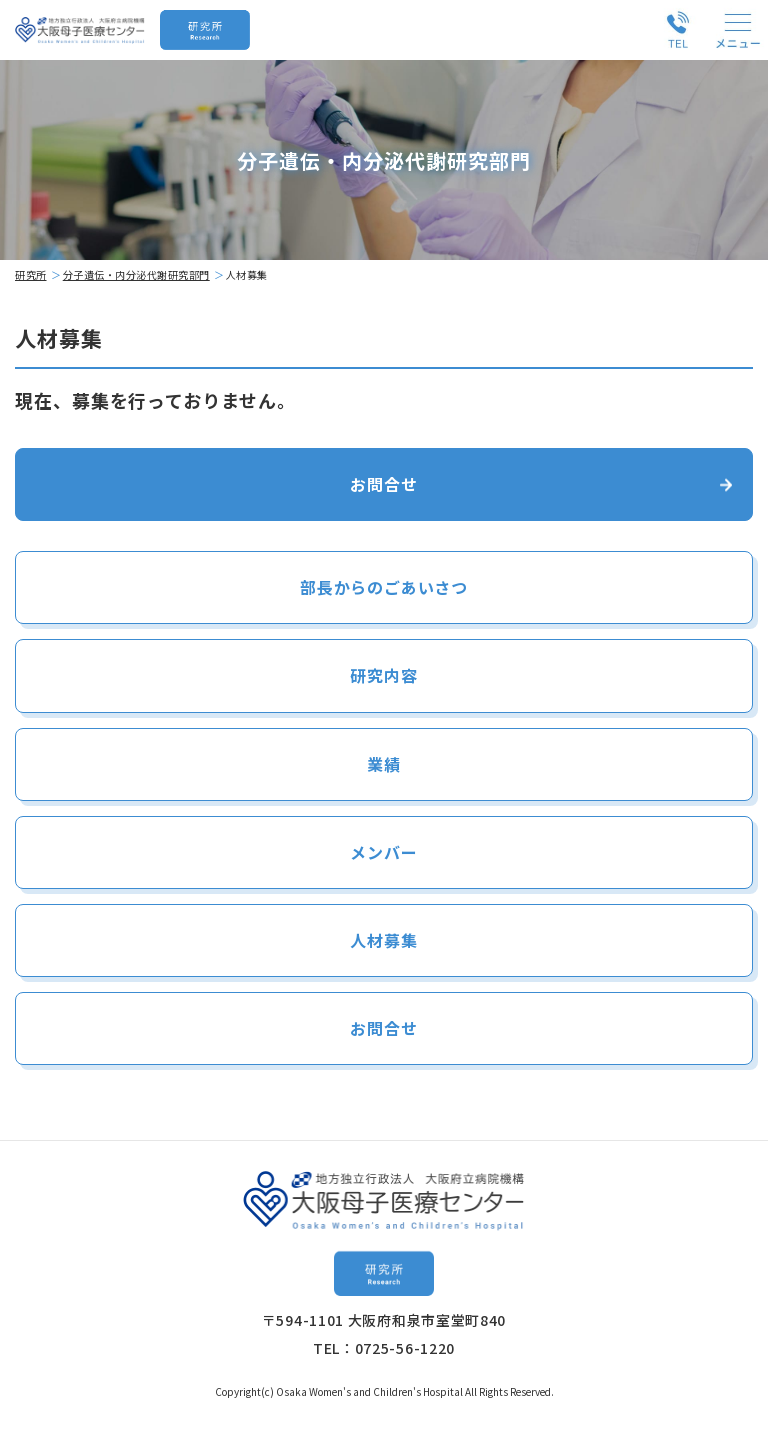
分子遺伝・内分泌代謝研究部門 (136, 274)
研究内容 (383, 675)
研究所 (31, 274)
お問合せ (383, 484)
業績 (384, 764)
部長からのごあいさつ (384, 587)
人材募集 (383, 940)
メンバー (383, 852)
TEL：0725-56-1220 (384, 1348)
